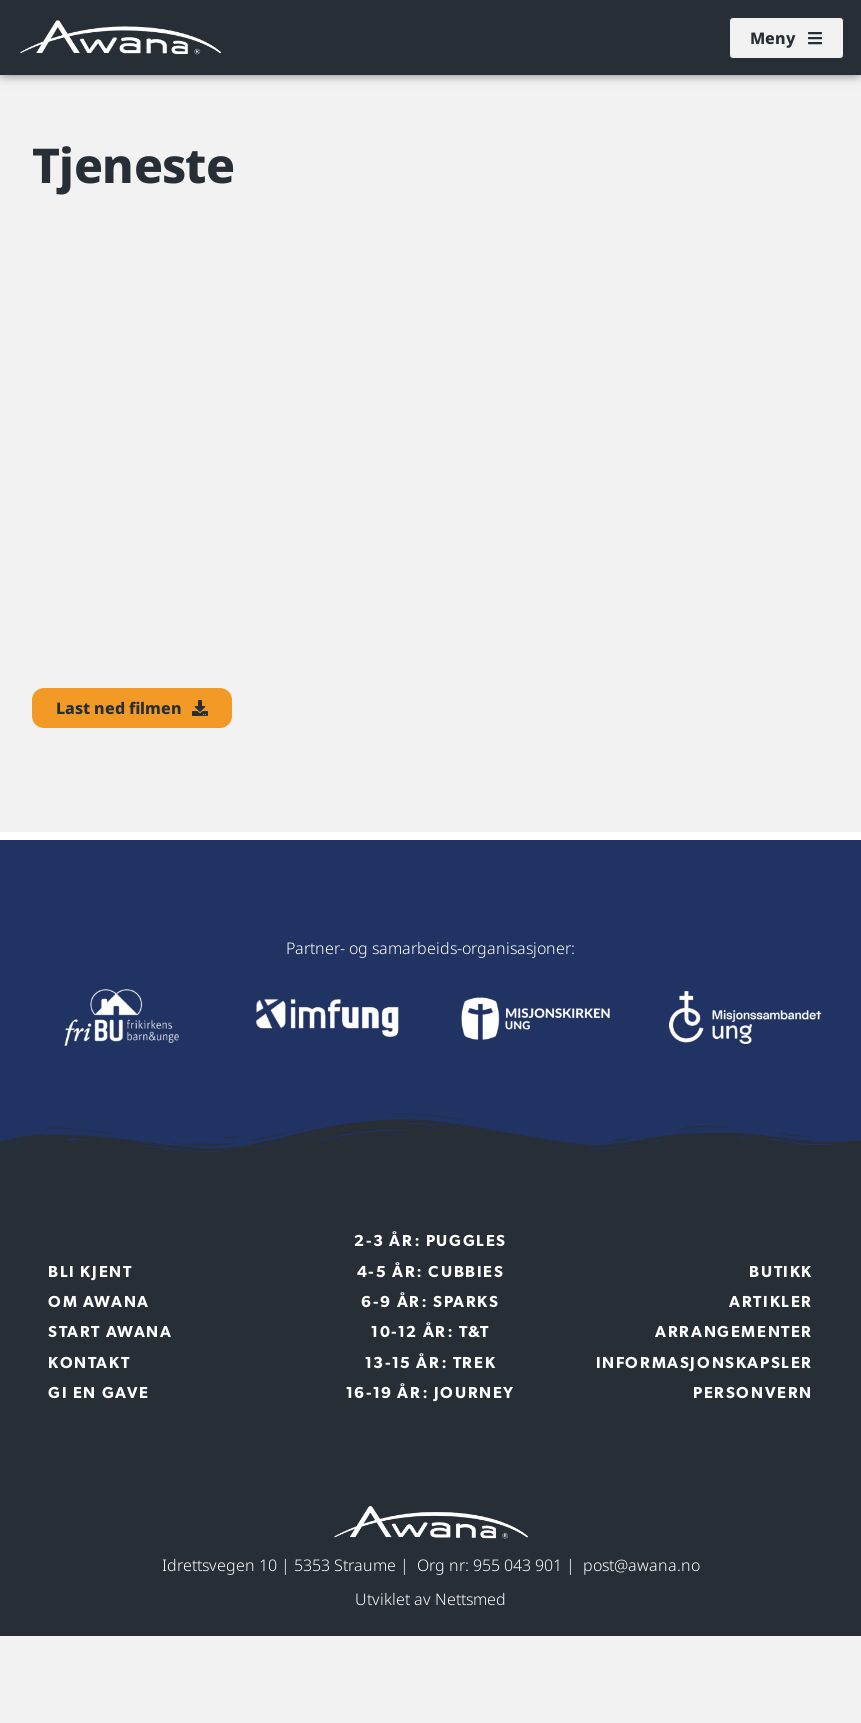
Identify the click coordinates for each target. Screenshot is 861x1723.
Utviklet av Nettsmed (430, 1599)
